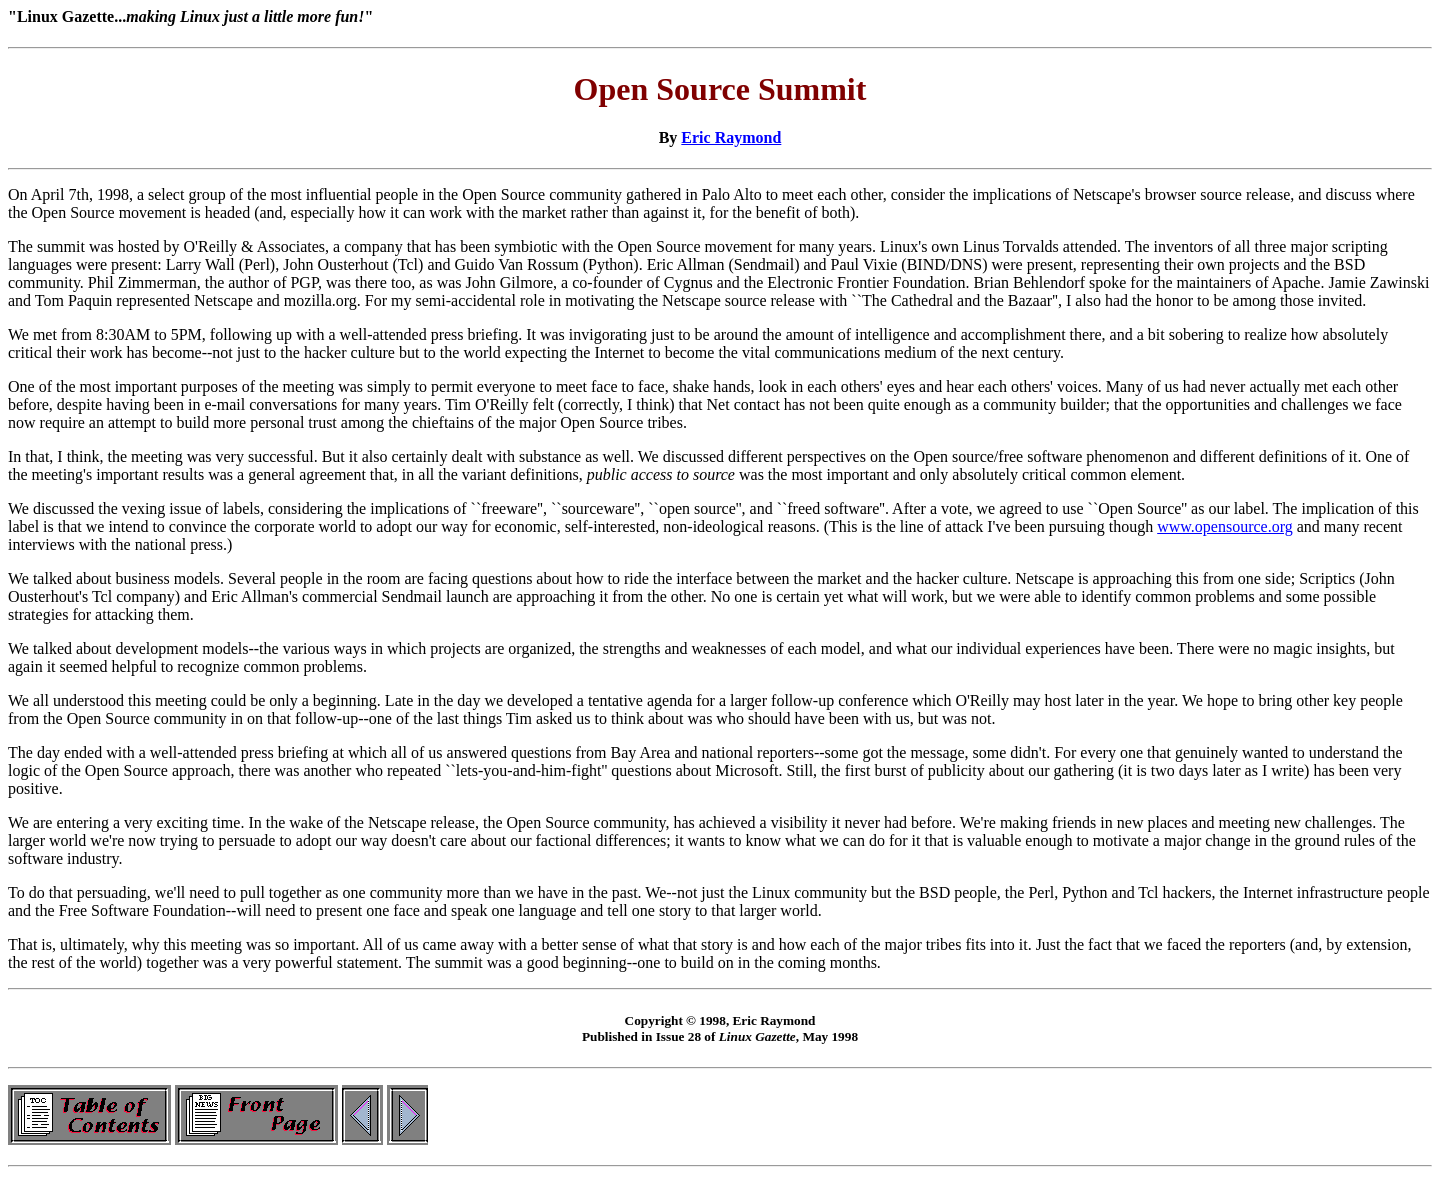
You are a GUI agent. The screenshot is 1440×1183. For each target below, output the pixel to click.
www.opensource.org (1225, 526)
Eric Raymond (731, 137)
